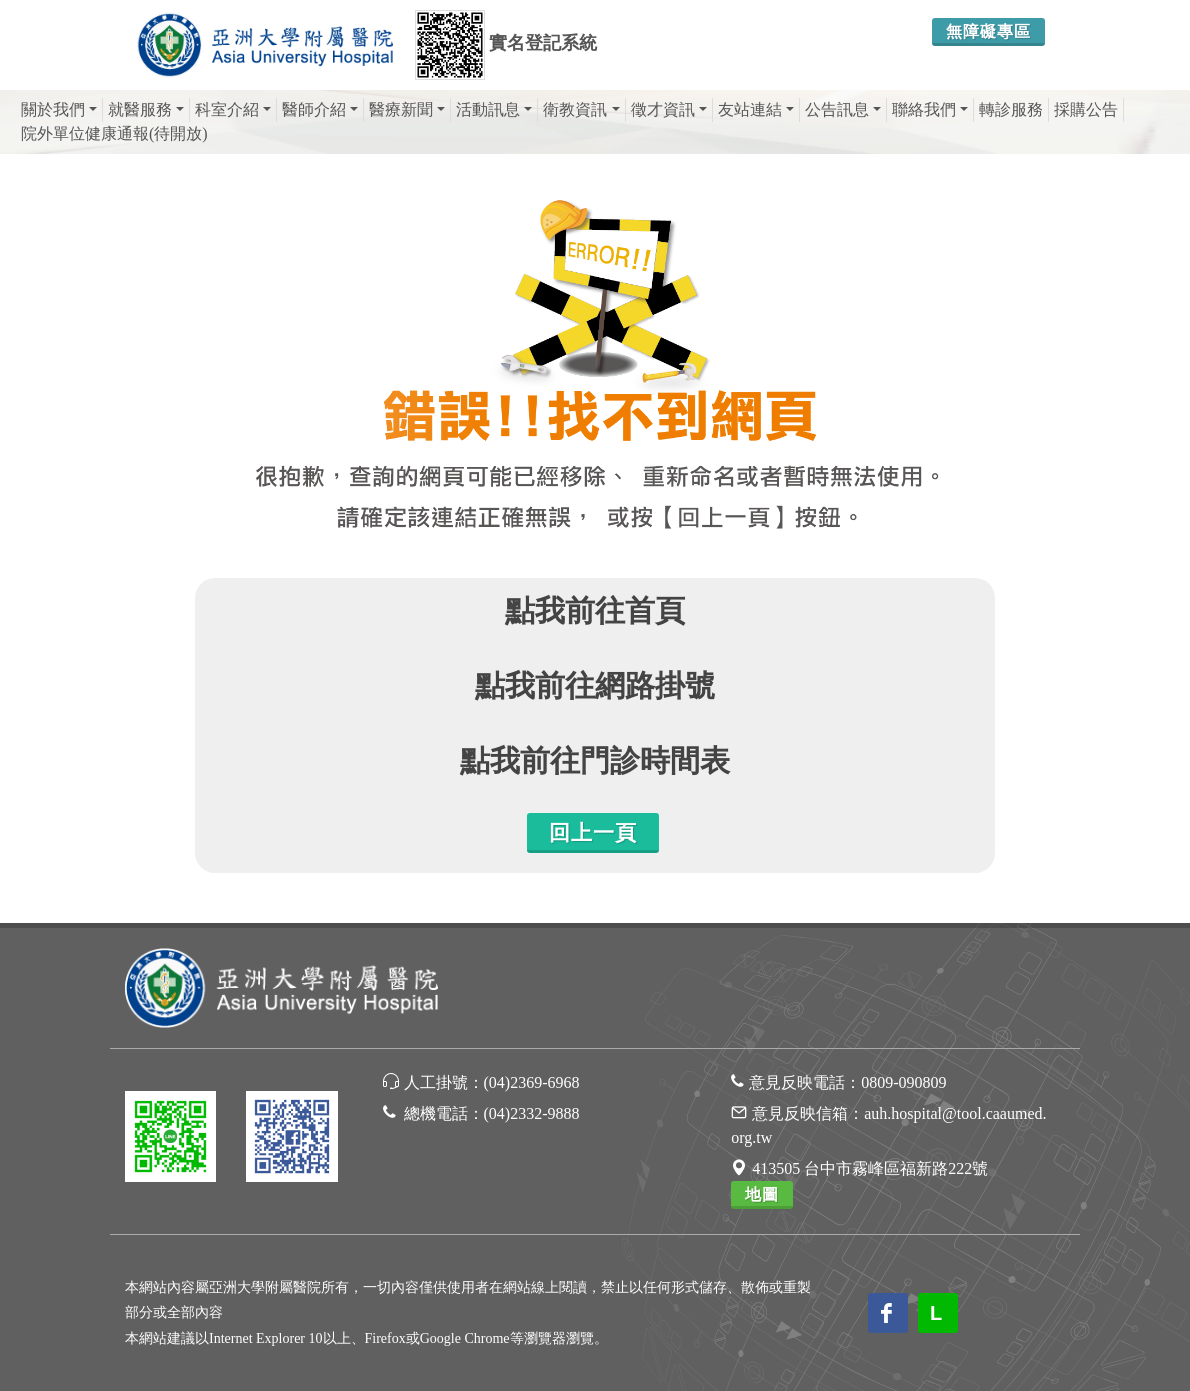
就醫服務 (146, 109)
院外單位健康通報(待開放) (114, 133)
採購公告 (1086, 109)
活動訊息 (494, 109)
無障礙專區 (988, 31)
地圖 (762, 1194)
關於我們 (59, 109)
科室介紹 (233, 109)
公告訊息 (843, 109)
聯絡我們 (930, 109)
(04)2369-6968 (532, 1082)
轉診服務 (1011, 109)
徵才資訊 (669, 109)
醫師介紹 (320, 109)
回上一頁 (593, 833)
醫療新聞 (407, 109)
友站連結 (756, 109)
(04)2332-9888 (532, 1113)
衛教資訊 (581, 109)
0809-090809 (903, 1082)
